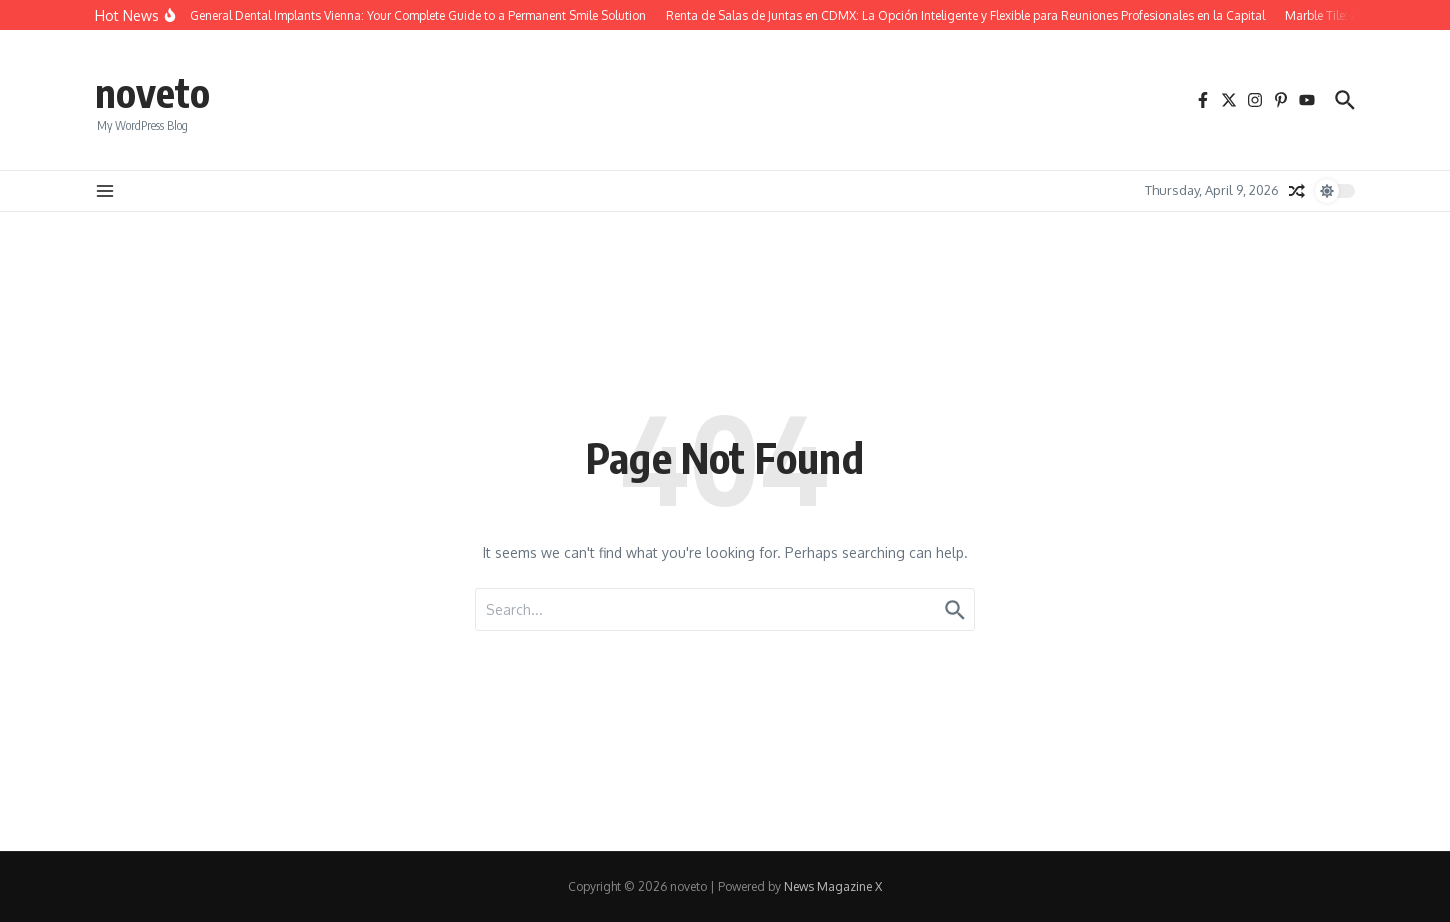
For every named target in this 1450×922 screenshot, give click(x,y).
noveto (152, 92)
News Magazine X (833, 886)
